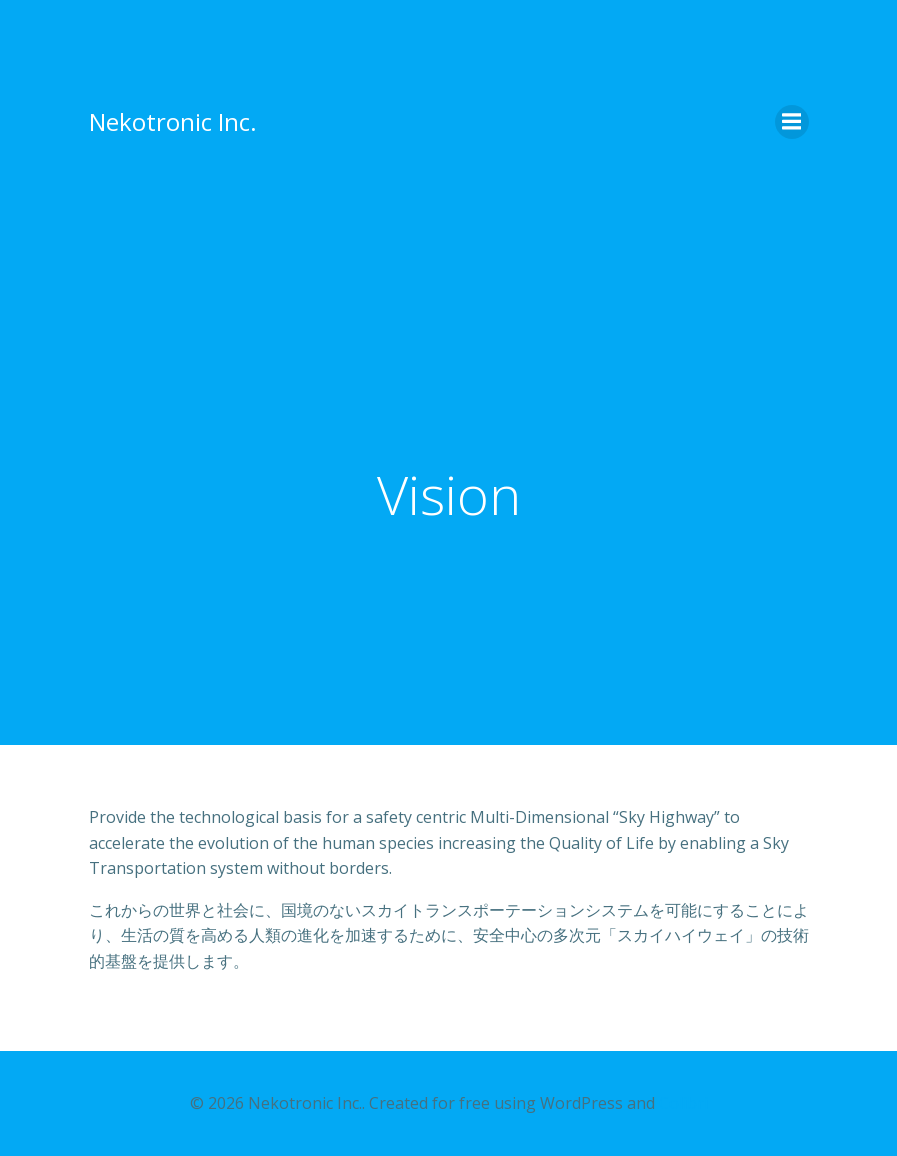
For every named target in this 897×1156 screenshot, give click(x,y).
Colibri (683, 1103)
